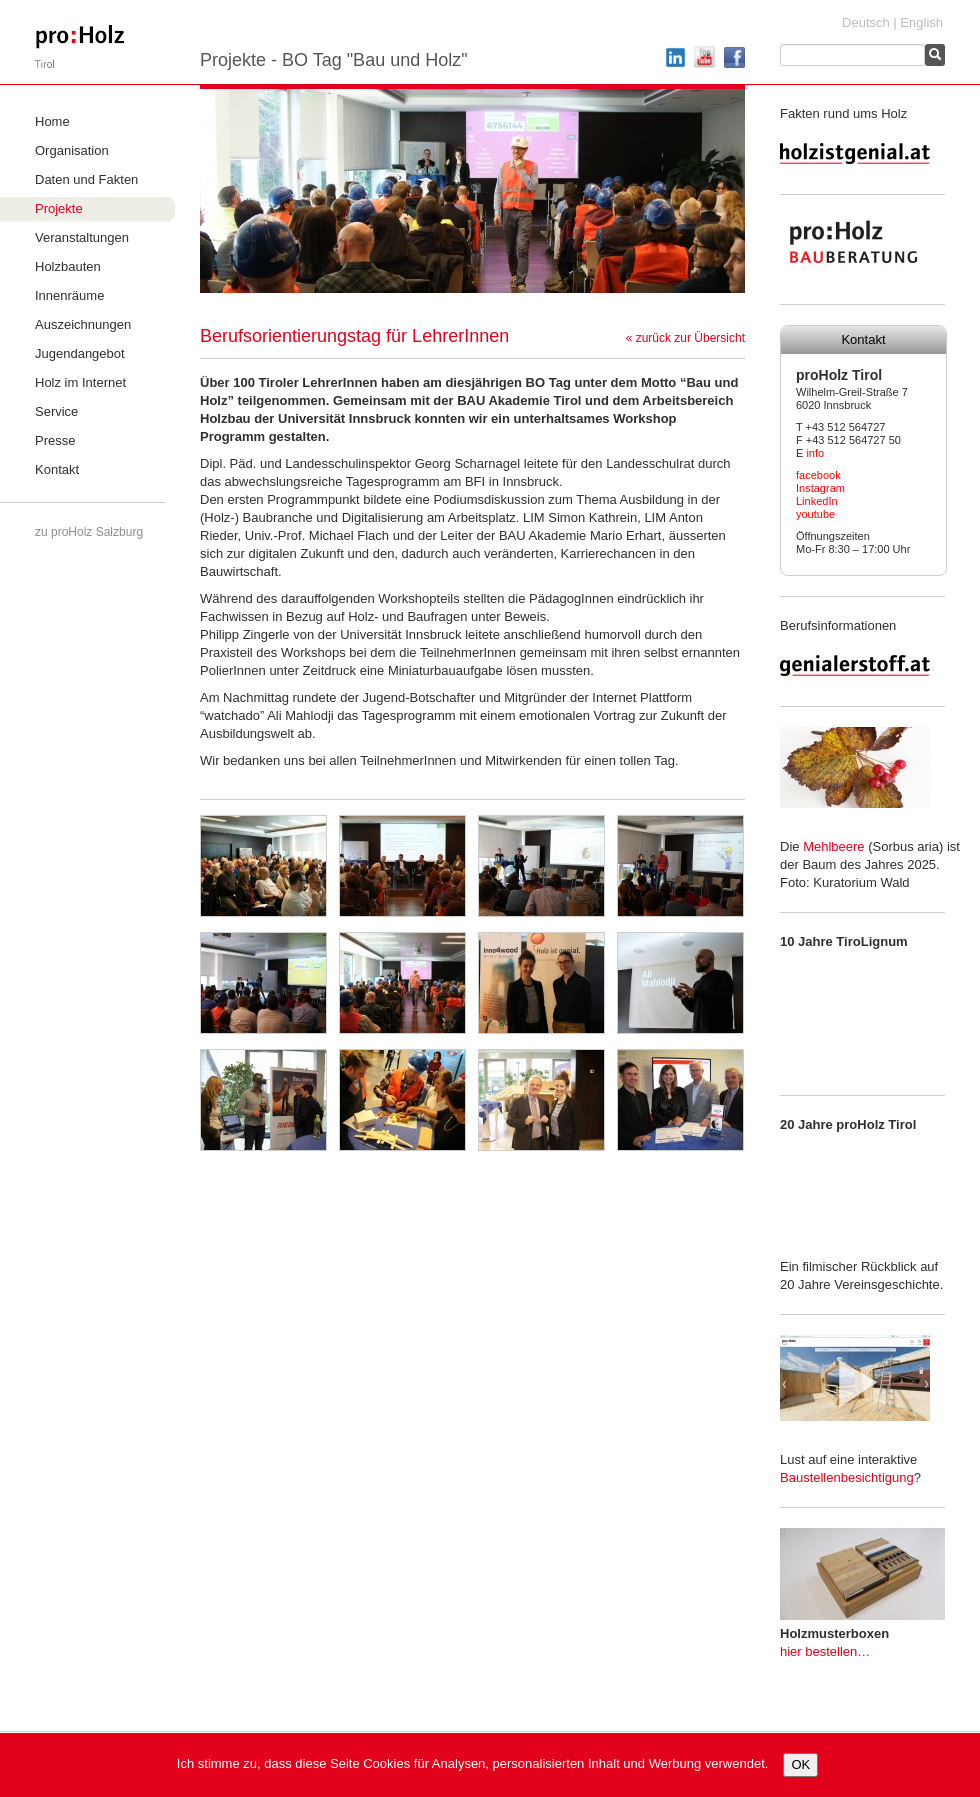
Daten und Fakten (86, 179)
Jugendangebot (80, 353)
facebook (818, 475)
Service (56, 411)
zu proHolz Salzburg (89, 532)
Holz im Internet (80, 382)
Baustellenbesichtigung (847, 1477)
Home (52, 121)
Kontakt (57, 469)
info (815, 453)
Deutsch (866, 22)
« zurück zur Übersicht (685, 338)
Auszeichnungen (83, 324)
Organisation (72, 150)
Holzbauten (68, 266)
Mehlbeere (833, 846)
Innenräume (69, 295)
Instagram (820, 488)
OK (800, 1764)
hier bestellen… (825, 1651)
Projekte (59, 208)
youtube (815, 514)
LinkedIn (817, 501)
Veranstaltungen (82, 237)
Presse (55, 440)
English (921, 22)
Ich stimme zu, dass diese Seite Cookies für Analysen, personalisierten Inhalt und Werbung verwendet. (473, 1763)
